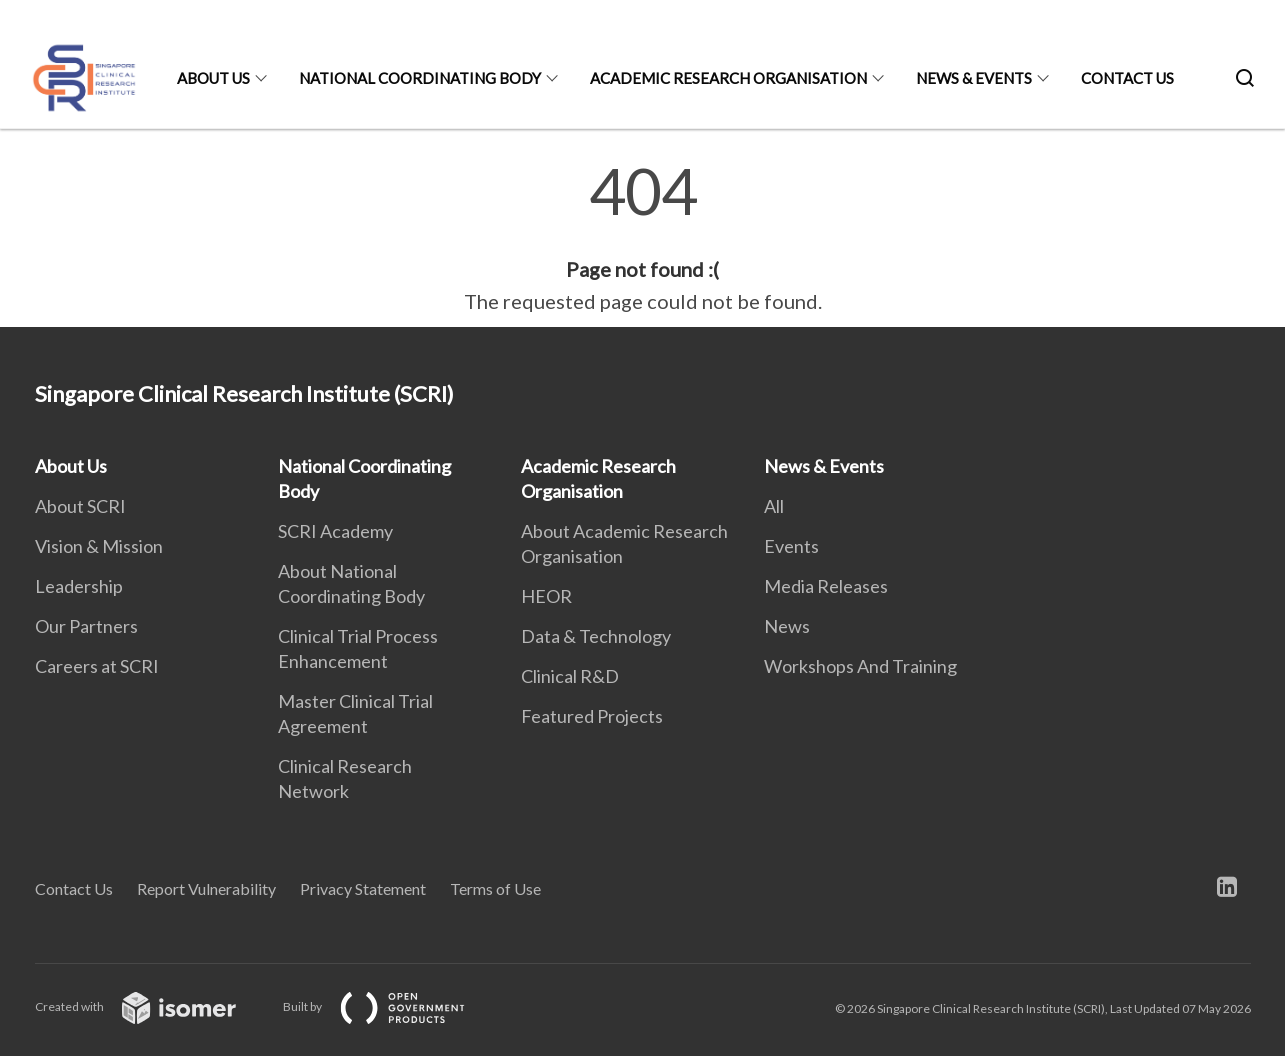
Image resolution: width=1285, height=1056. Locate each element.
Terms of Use (495, 888)
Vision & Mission (99, 546)
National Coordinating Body (420, 78)
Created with (151, 1006)
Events (791, 546)
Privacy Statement (363, 888)
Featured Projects (592, 716)
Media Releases (826, 586)
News (787, 626)
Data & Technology (596, 636)
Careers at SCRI (97, 666)
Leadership (79, 586)
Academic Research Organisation (728, 78)
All (774, 506)
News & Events (974, 78)
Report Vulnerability (206, 888)
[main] (642, 238)
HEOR (546, 596)
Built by (390, 1006)
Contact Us (1127, 78)
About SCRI (80, 506)
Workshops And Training (860, 666)
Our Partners (86, 626)
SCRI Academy (335, 531)
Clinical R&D (570, 676)
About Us (213, 78)
